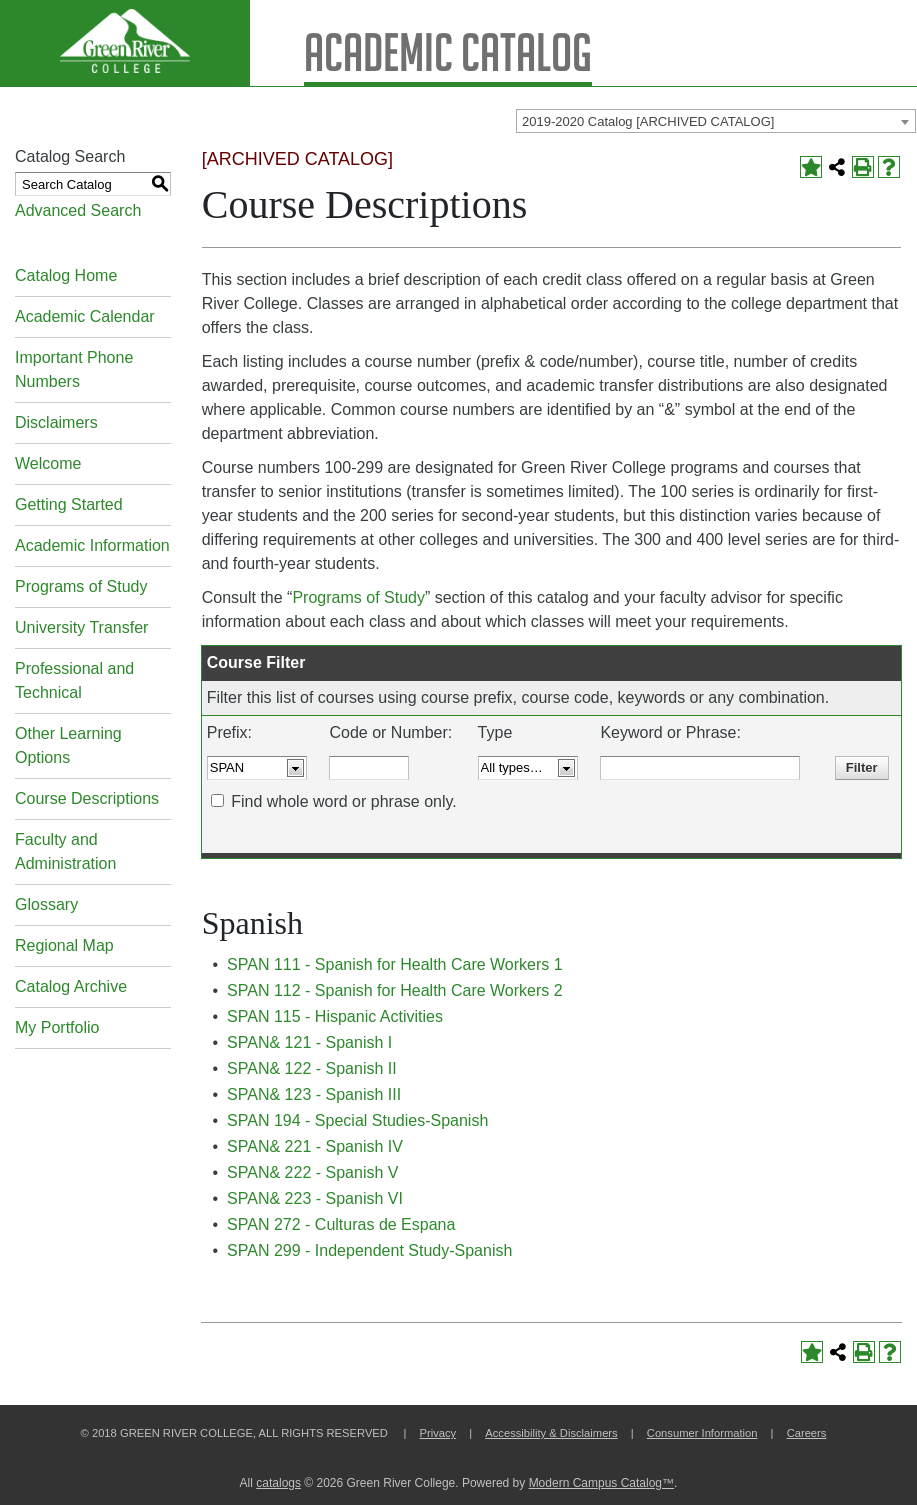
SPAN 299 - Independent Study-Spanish (369, 1250)
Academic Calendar (85, 316)
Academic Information (92, 545)
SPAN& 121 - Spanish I (309, 1042)
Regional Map (64, 945)
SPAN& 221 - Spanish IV (315, 1146)
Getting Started (69, 504)
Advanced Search (78, 210)
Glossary (46, 904)
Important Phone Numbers (74, 369)
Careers (807, 1433)
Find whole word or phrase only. (344, 801)
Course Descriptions (87, 798)
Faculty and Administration (65, 851)
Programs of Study (81, 586)
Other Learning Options (68, 745)
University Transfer (81, 627)
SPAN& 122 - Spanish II (312, 1068)
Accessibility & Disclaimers (551, 1433)
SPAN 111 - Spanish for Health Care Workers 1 (395, 964)
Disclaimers (56, 422)
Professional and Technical (74, 680)
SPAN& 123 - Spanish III (314, 1094)
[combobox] (716, 121)
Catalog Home (66, 275)
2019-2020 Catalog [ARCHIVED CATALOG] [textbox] (648, 121)
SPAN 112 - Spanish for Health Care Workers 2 (395, 990)
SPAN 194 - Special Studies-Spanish (357, 1120)
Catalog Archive (71, 986)
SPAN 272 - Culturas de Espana (341, 1224)
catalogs (278, 1483)
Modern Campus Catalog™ (601, 1483)
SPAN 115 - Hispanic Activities (335, 1016)
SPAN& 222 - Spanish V (312, 1172)
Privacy (437, 1433)
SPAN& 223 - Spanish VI (315, 1198)
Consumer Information (702, 1433)
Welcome (48, 463)
